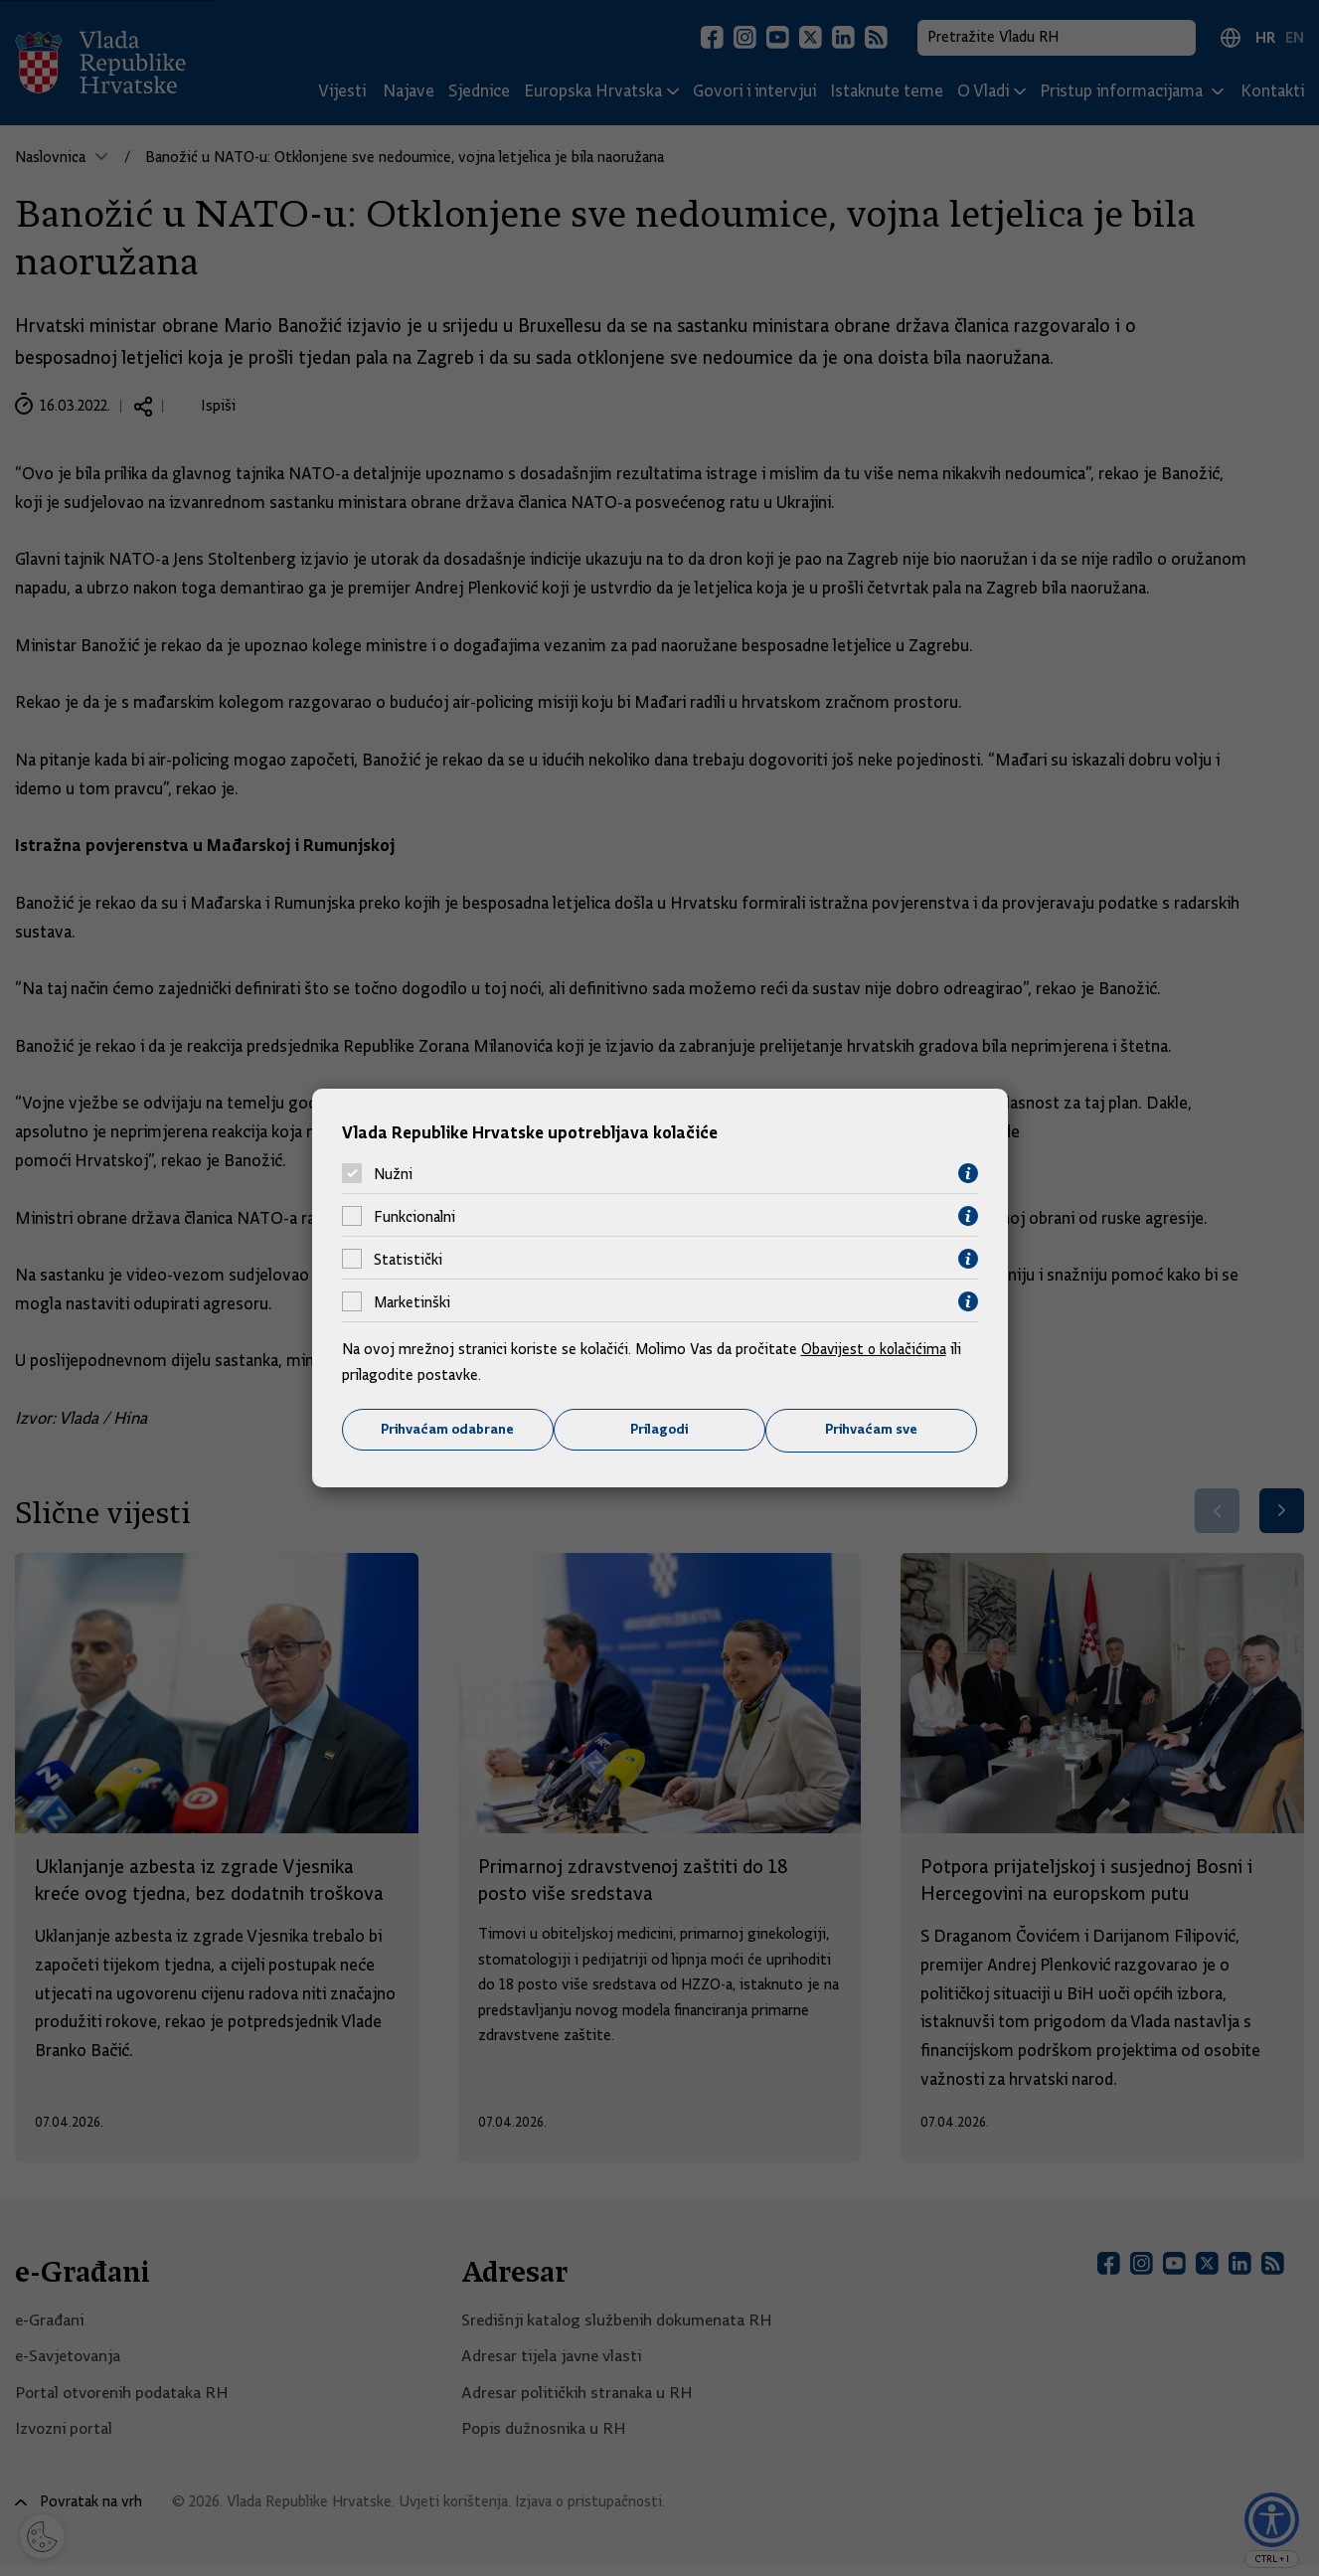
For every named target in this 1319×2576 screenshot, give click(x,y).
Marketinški (412, 1301)
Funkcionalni (414, 1216)
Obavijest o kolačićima (875, 1349)
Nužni (393, 1173)
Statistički (408, 1259)
